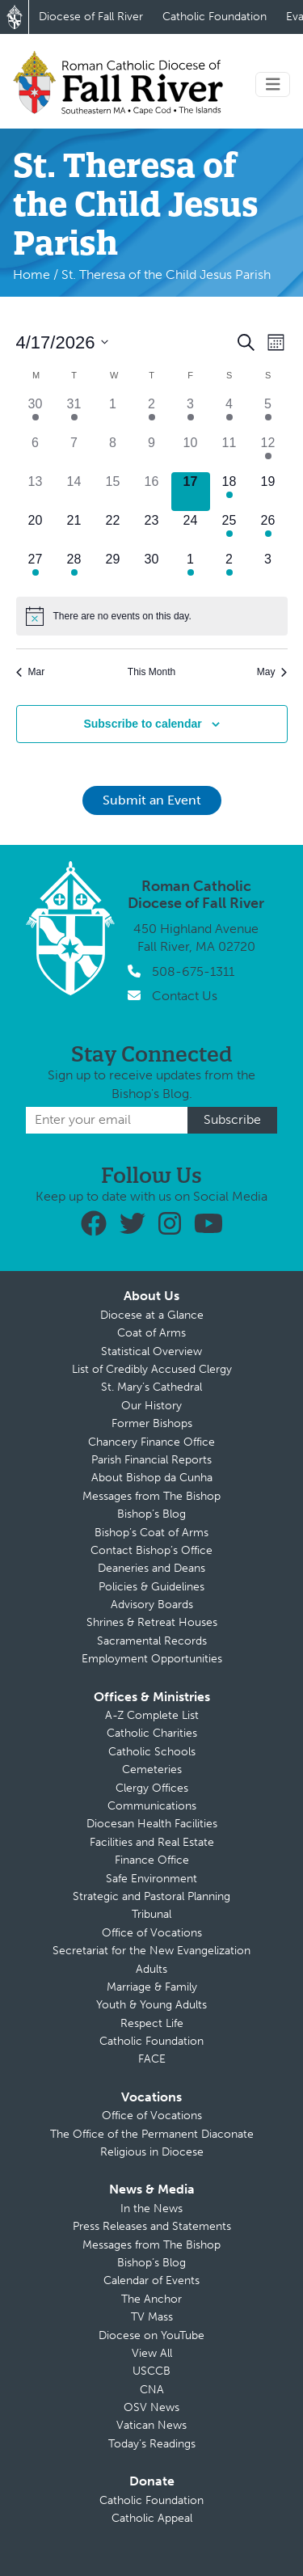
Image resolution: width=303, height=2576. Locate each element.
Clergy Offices (152, 1788)
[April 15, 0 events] (113, 491)
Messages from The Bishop (151, 1496)
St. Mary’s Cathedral (151, 1387)
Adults (151, 1969)
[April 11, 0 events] (229, 452)
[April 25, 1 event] (229, 530)
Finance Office (152, 1860)
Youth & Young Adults (151, 2005)
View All (152, 2353)
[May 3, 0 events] (268, 569)
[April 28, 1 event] (74, 569)
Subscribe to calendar (142, 723)
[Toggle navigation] (273, 84)
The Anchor (151, 2299)
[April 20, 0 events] (35, 530)
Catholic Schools (152, 1752)
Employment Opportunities (152, 1659)
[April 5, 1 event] (268, 414)
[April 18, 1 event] (229, 491)
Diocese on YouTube (151, 2335)
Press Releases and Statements (152, 2226)
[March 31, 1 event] (74, 414)
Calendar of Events (151, 2280)
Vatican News (151, 2425)
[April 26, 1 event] (268, 530)
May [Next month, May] (272, 672)
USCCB (151, 2371)
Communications (151, 1806)
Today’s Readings (152, 2444)
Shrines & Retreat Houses (151, 1622)
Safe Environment (151, 1879)
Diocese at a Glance (152, 1315)
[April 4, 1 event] (229, 414)
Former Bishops (152, 1423)
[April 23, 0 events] (152, 530)
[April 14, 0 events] (74, 491)
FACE (152, 2059)
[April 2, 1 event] (152, 414)
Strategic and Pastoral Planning (151, 1896)
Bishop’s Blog (151, 1514)
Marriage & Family (152, 1987)
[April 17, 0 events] (190, 491)
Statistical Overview (151, 1351)
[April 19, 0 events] (268, 491)
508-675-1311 (193, 971)
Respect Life (151, 2023)
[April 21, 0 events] (74, 530)
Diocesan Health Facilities (151, 1824)
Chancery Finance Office (151, 1442)
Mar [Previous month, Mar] (30, 672)
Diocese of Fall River (91, 16)
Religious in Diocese (152, 2152)
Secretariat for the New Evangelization (151, 1950)
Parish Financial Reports (151, 1460)
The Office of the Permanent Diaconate (152, 2134)
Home (31, 274)
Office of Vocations (152, 1933)
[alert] (152, 616)
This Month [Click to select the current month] (151, 672)
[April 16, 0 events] (152, 491)
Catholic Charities (152, 1733)
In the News (151, 2208)
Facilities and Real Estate (152, 1842)
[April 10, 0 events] (190, 452)
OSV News (151, 2407)
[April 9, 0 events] (152, 452)
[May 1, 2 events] (190, 569)
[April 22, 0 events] (113, 530)
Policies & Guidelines (151, 1587)
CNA (152, 2390)
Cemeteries (152, 1769)
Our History (151, 1406)
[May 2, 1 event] (229, 569)
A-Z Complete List (152, 1715)
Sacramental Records (152, 1641)
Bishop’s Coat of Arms (151, 1532)
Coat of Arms (151, 1333)
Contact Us (184, 995)
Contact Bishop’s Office (151, 1550)
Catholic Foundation (214, 16)
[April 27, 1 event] (35, 569)
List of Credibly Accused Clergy (152, 1369)
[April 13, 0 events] (35, 491)
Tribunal (151, 1914)
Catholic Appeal (152, 2518)
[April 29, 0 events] (113, 569)
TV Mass (152, 2317)
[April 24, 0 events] (190, 530)
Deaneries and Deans (151, 1568)
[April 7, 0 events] (74, 452)
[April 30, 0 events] (152, 569)
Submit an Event (152, 800)
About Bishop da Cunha (152, 1477)
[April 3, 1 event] (190, 414)
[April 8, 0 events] (113, 452)
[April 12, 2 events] (268, 452)
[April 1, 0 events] (113, 414)
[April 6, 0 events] (35, 452)
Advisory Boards (152, 1604)
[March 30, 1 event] (35, 414)
